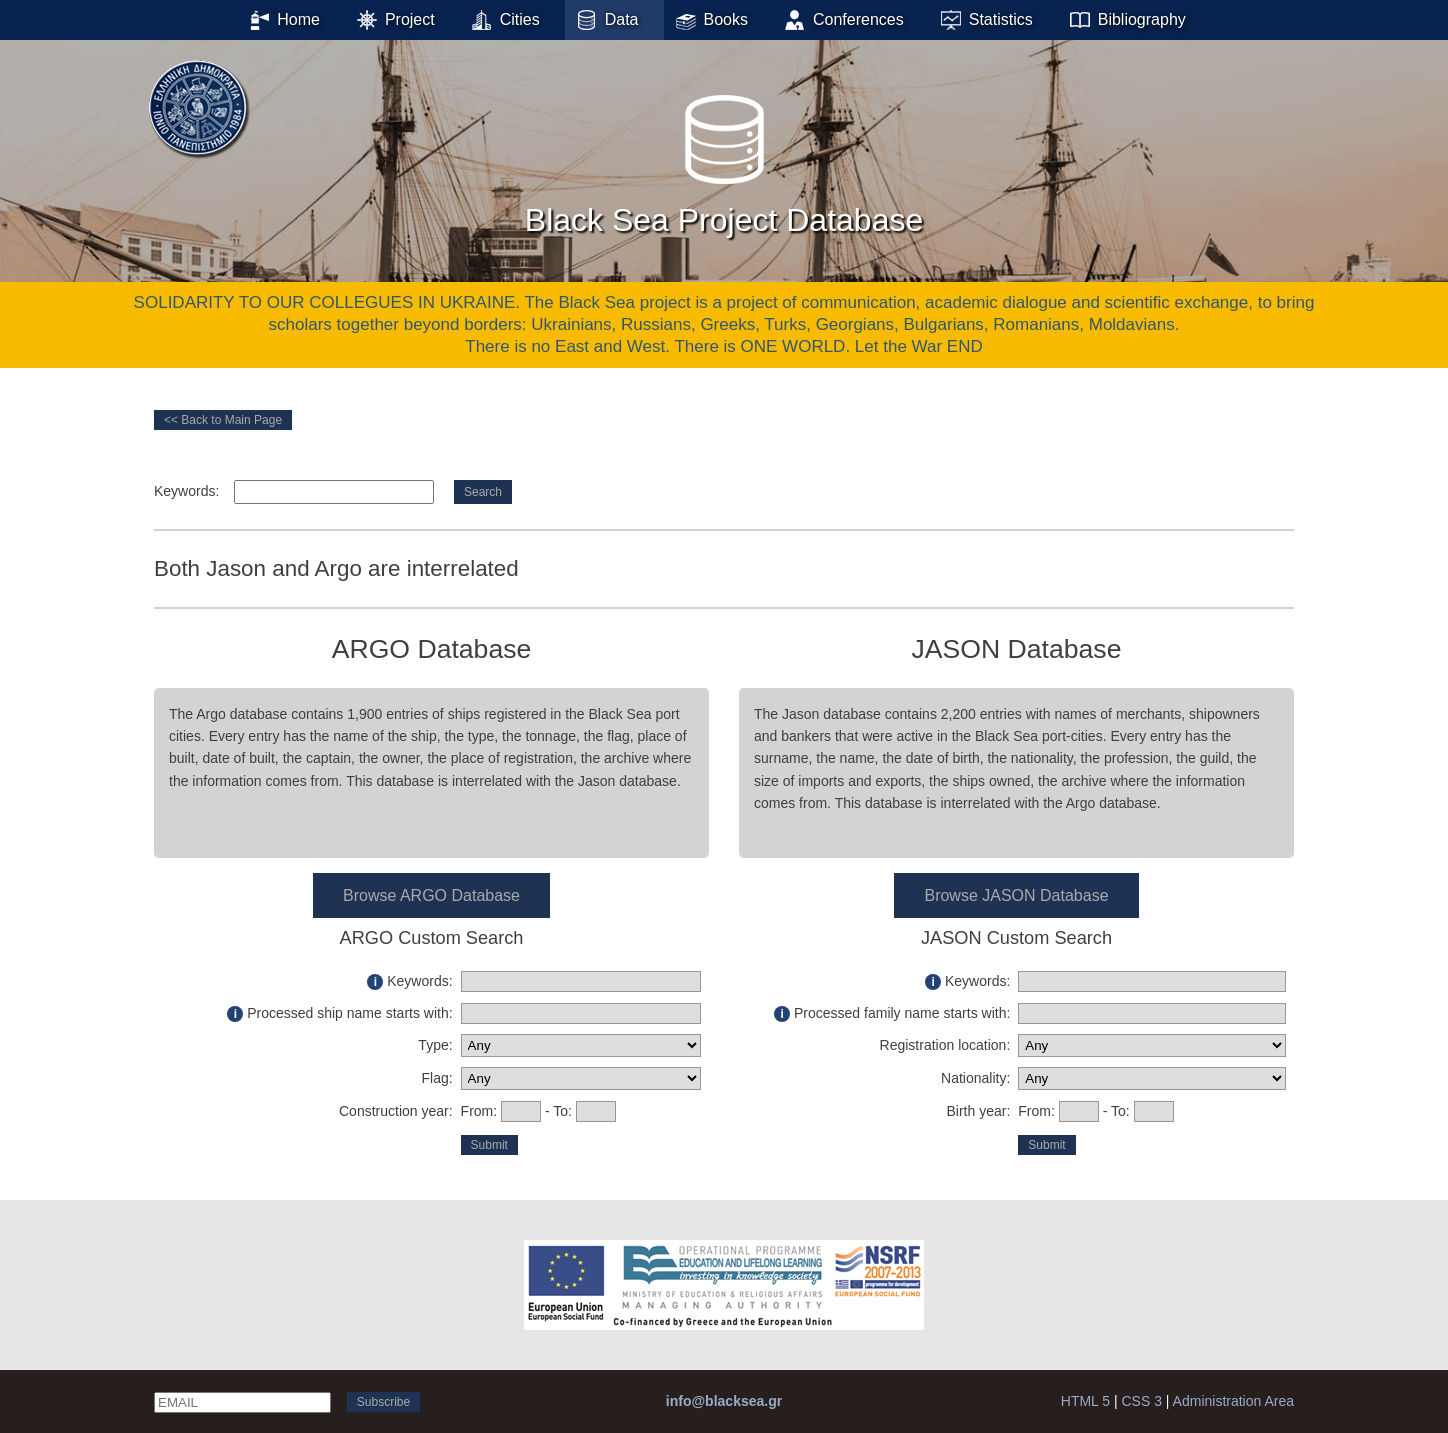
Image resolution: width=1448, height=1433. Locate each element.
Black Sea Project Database (724, 159)
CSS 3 (1141, 1401)
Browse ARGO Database (431, 895)
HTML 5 (1085, 1401)
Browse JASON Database (1016, 895)
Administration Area (1233, 1401)
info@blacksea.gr (724, 1401)
